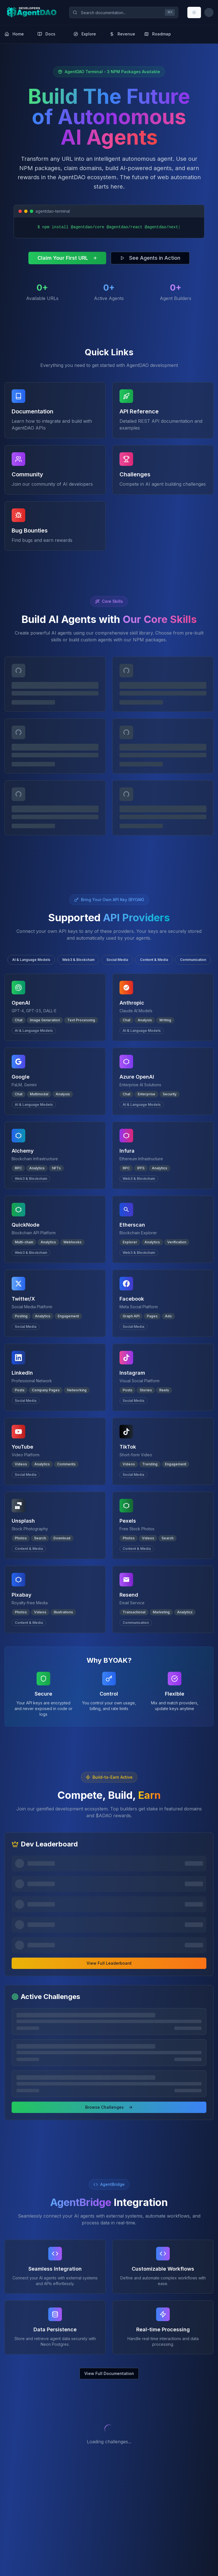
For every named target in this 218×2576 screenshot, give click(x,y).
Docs (46, 33)
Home (14, 33)
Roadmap (157, 33)
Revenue (122, 33)
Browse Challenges (109, 2107)
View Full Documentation (109, 2373)
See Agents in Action (150, 258)
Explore (85, 33)
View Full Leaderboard (109, 1963)
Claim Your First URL (67, 258)
